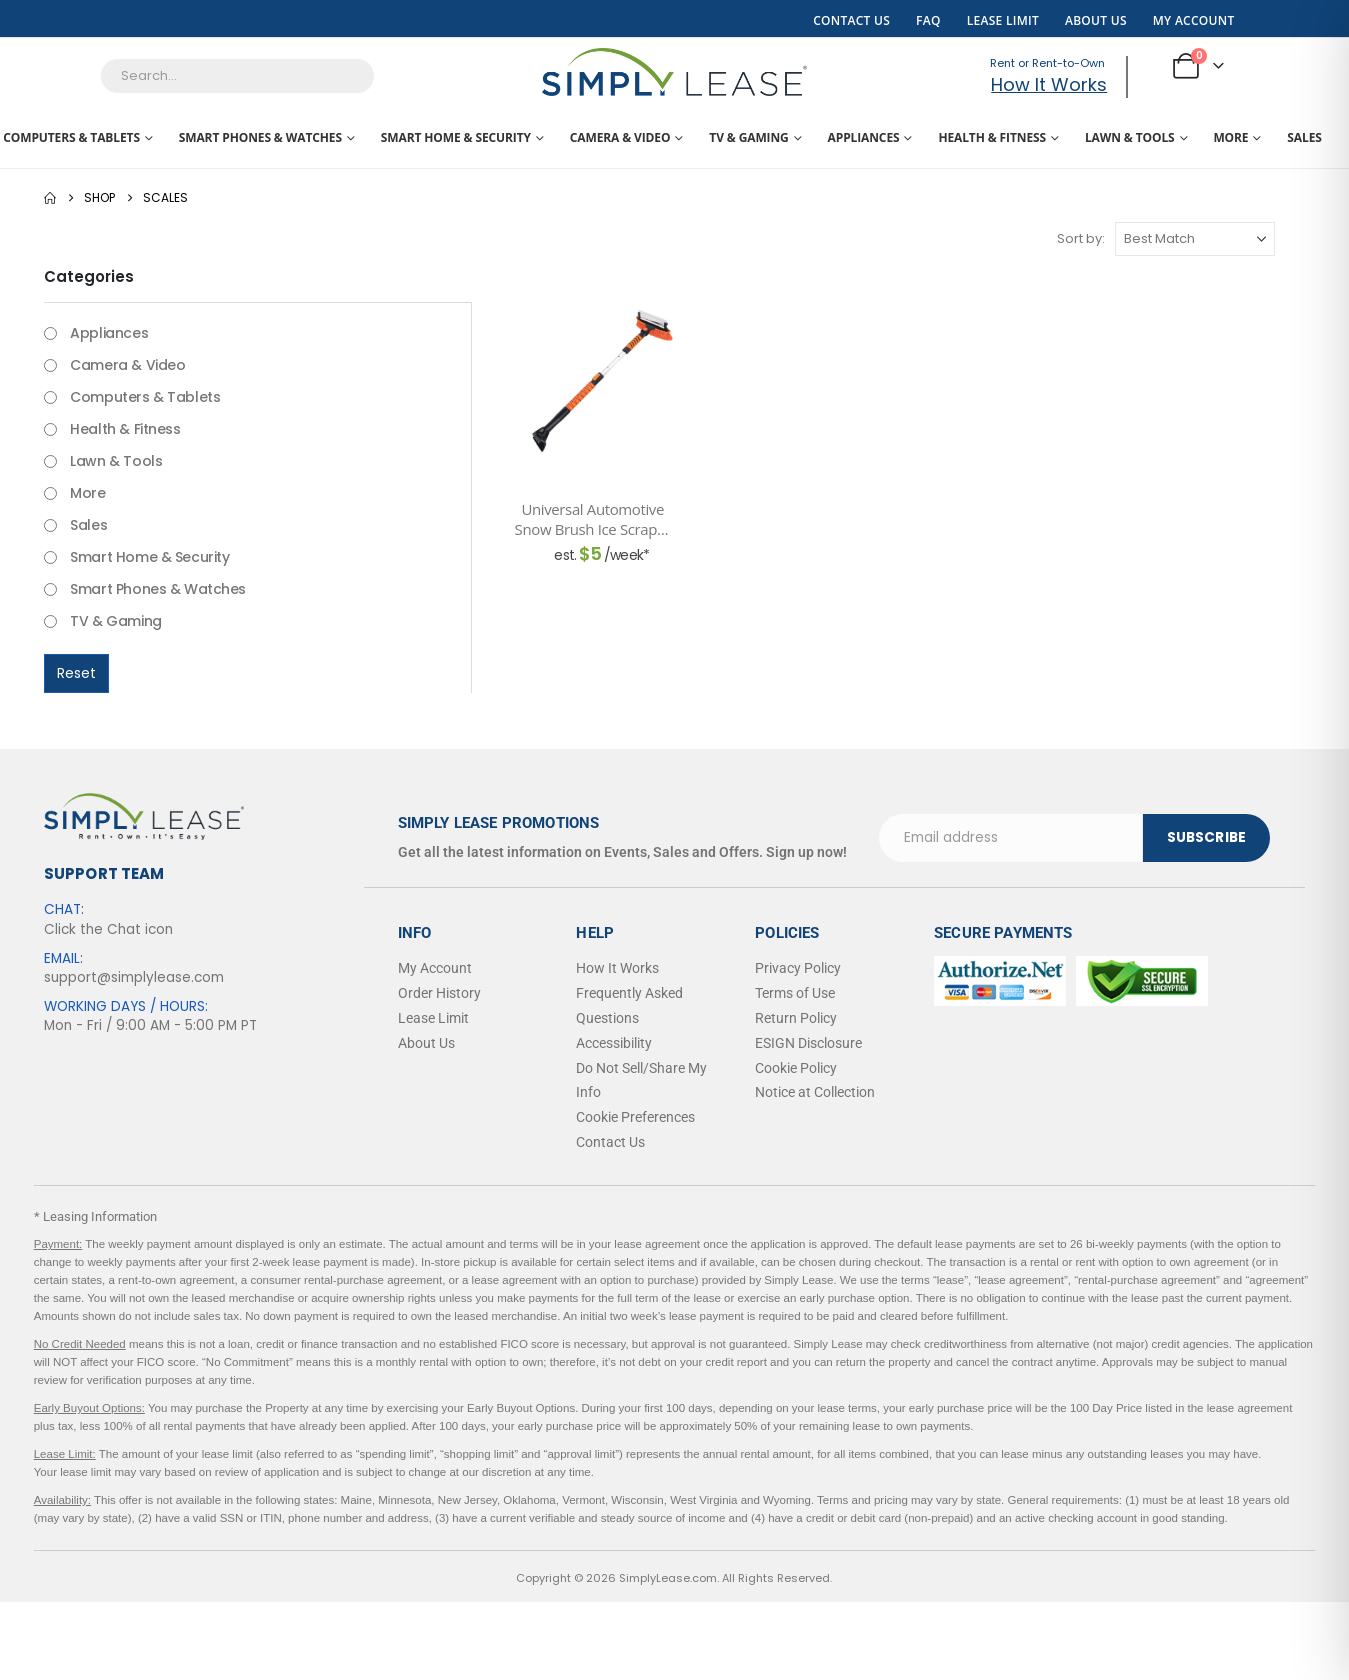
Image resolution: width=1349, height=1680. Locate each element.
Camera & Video (620, 137)
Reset (76, 673)
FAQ (928, 20)
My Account (1194, 20)
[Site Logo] (674, 72)
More (1230, 137)
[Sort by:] (1195, 239)
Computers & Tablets (71, 137)
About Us (1096, 20)
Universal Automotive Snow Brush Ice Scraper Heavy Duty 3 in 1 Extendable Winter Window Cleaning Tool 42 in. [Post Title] (593, 519)
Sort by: (1081, 238)
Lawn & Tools (1130, 137)
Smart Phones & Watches (260, 137)
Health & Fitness (992, 137)
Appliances (864, 137)
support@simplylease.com (134, 977)
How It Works (1049, 84)
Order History (439, 993)
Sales (1304, 137)
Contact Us (851, 20)
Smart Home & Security (456, 137)
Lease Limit (1003, 20)
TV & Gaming (748, 137)
